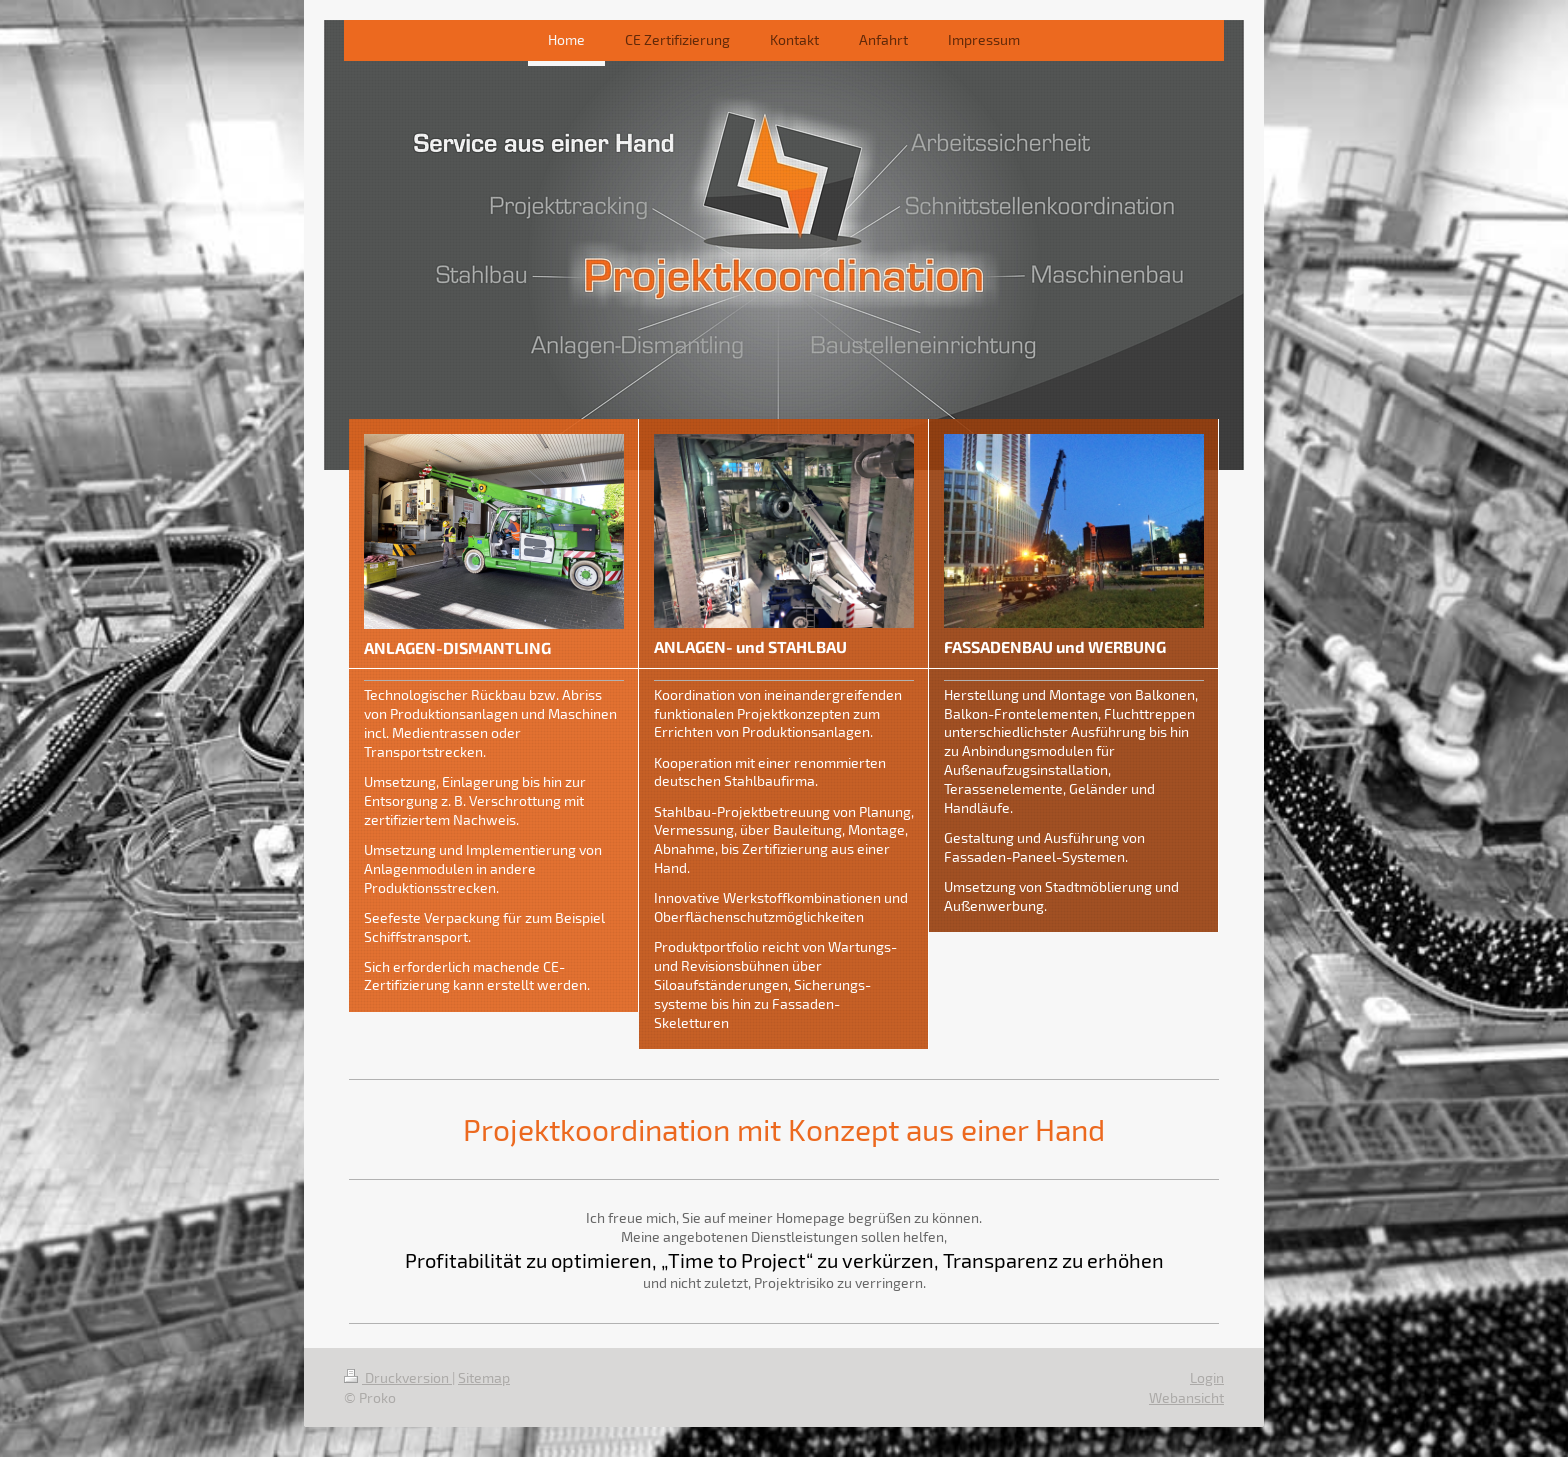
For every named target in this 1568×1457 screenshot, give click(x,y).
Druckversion (398, 1377)
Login (1207, 1377)
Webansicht (1186, 1397)
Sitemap (484, 1377)
